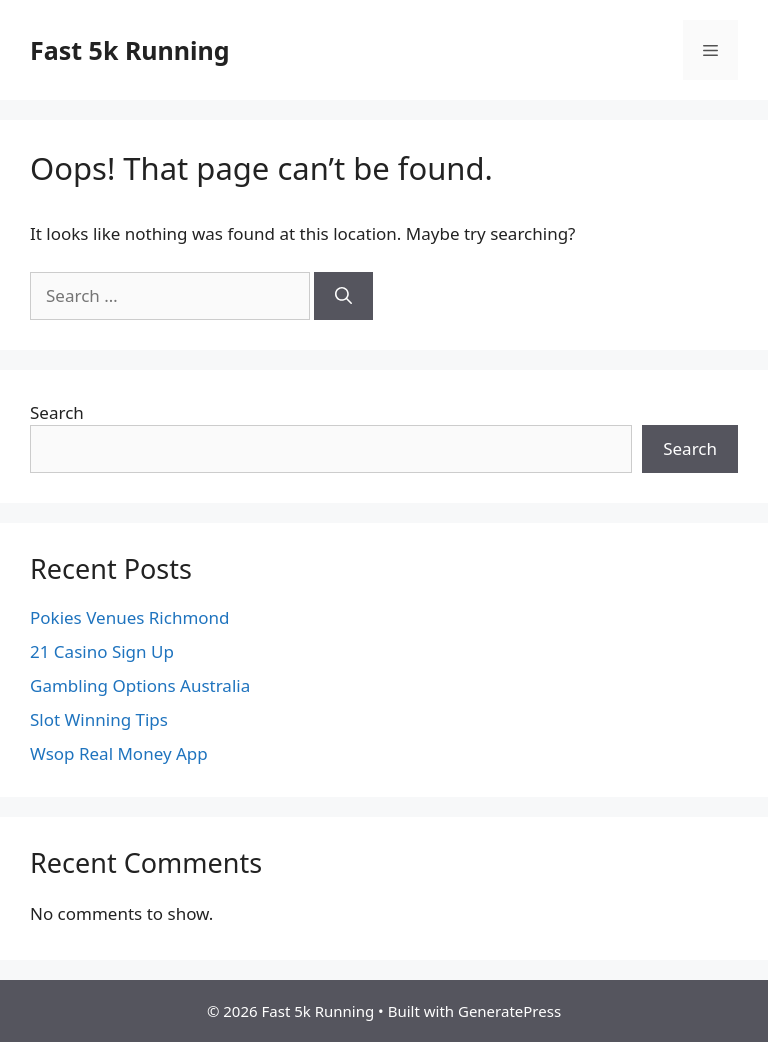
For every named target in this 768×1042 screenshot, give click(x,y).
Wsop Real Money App (119, 753)
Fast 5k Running (130, 50)
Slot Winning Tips (99, 719)
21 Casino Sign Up (102, 651)
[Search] (343, 296)
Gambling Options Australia (140, 685)
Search (57, 412)
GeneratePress (509, 1011)
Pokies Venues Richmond (130, 617)
